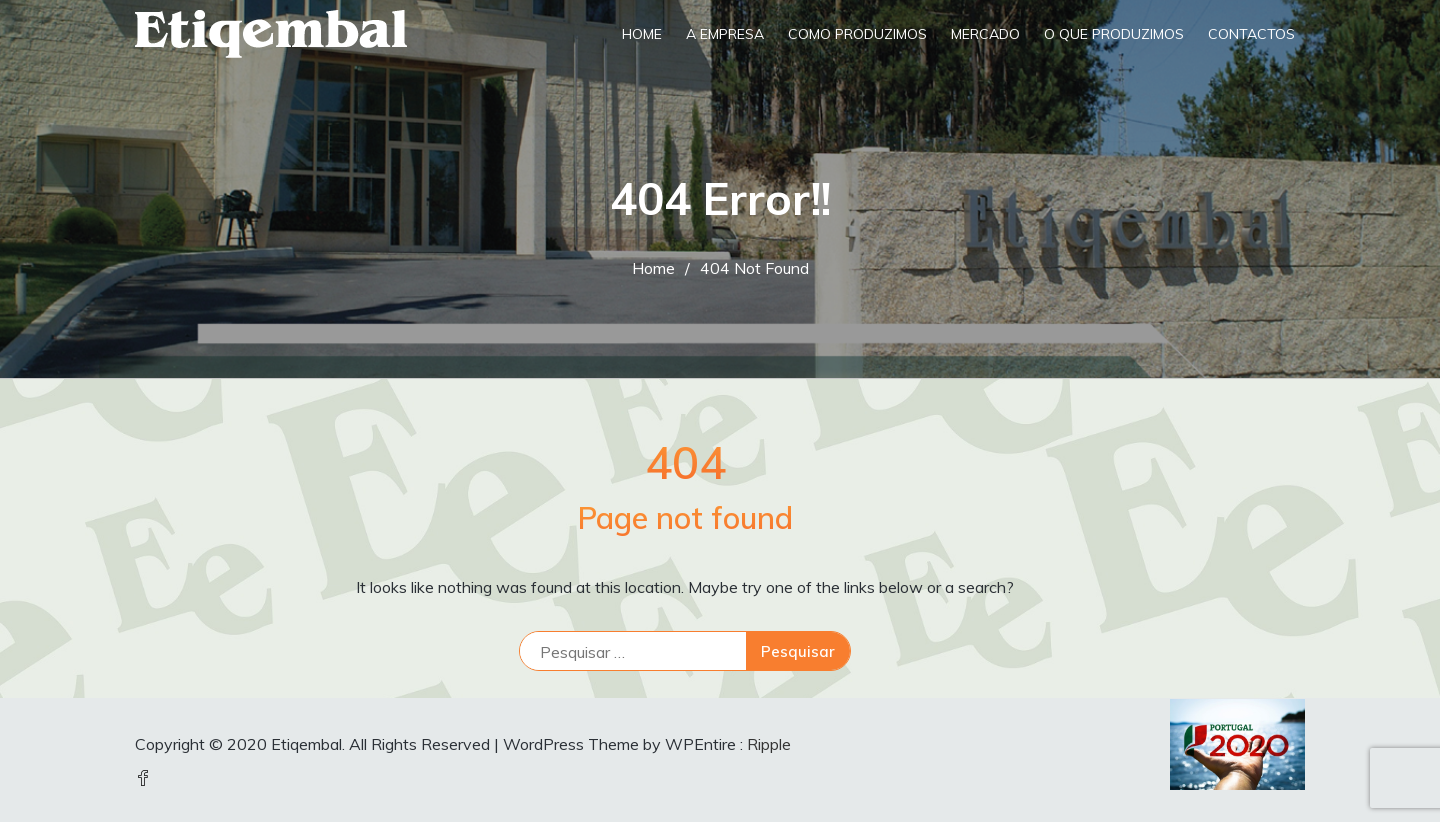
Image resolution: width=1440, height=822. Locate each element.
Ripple (769, 744)
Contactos (1251, 34)
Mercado (985, 34)
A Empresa (725, 34)
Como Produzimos (857, 34)
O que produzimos (1114, 34)
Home (642, 34)
